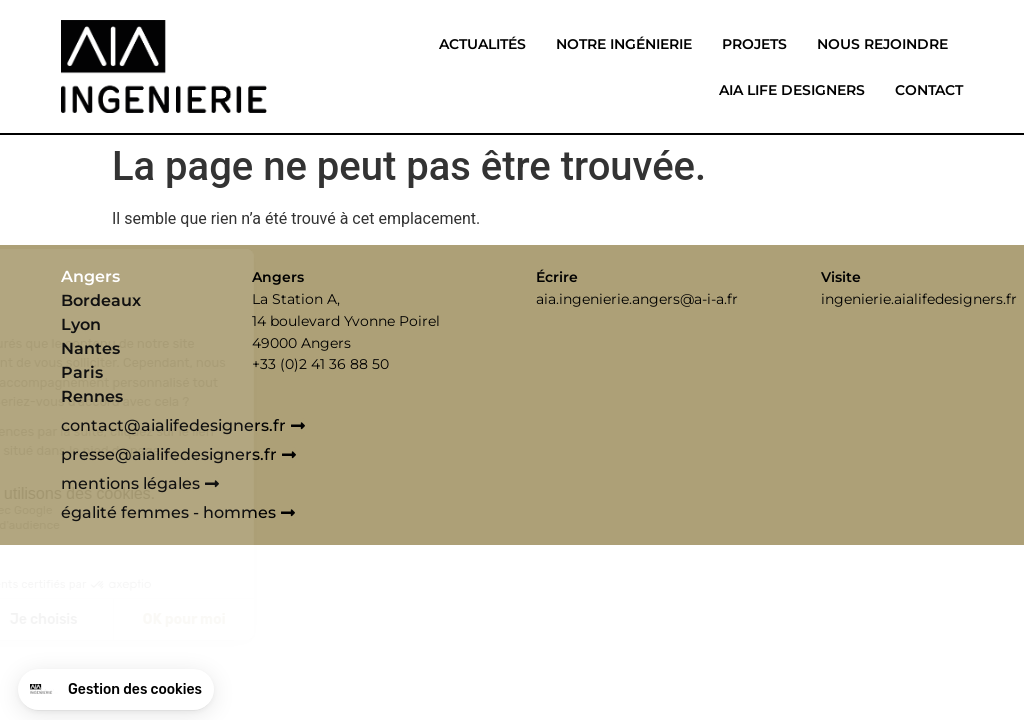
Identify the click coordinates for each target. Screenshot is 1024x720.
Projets (754, 44)
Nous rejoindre (882, 44)
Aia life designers (792, 90)
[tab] (151, 277)
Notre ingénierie (624, 44)
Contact (929, 90)
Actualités (482, 44)
